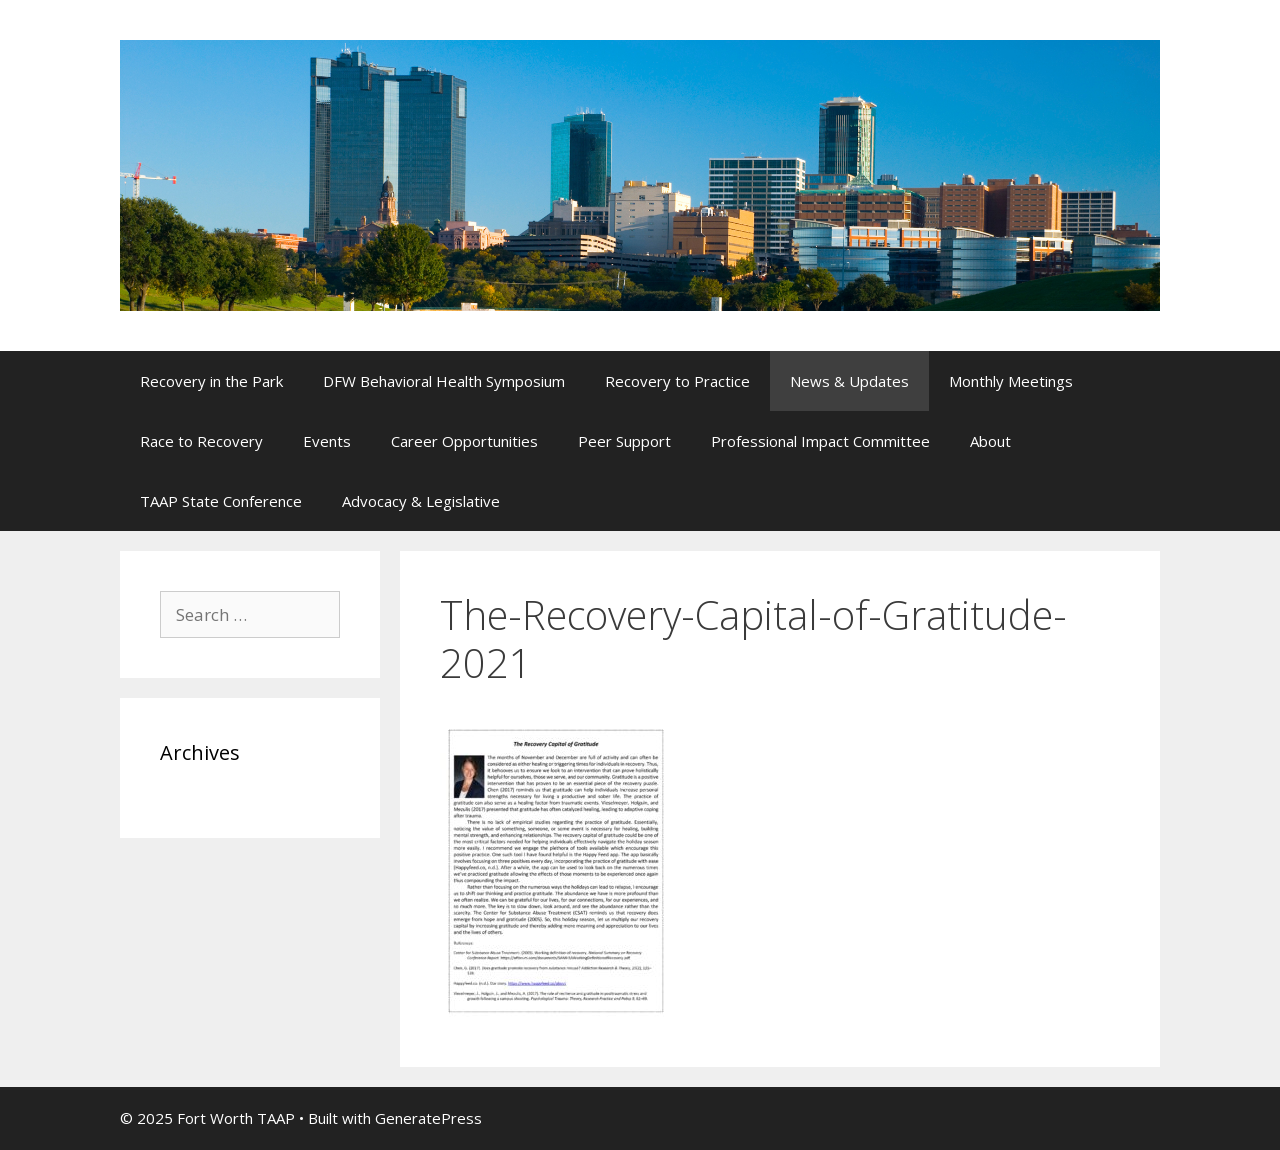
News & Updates (849, 381)
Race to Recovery (201, 441)
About (990, 441)
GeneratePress (428, 1118)
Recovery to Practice (677, 381)
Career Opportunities (464, 441)
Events (327, 441)
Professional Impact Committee (820, 441)
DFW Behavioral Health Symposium (444, 381)
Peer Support (624, 441)
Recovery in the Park (211, 381)
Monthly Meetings (1011, 381)
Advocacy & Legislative (421, 501)
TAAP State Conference (221, 501)
